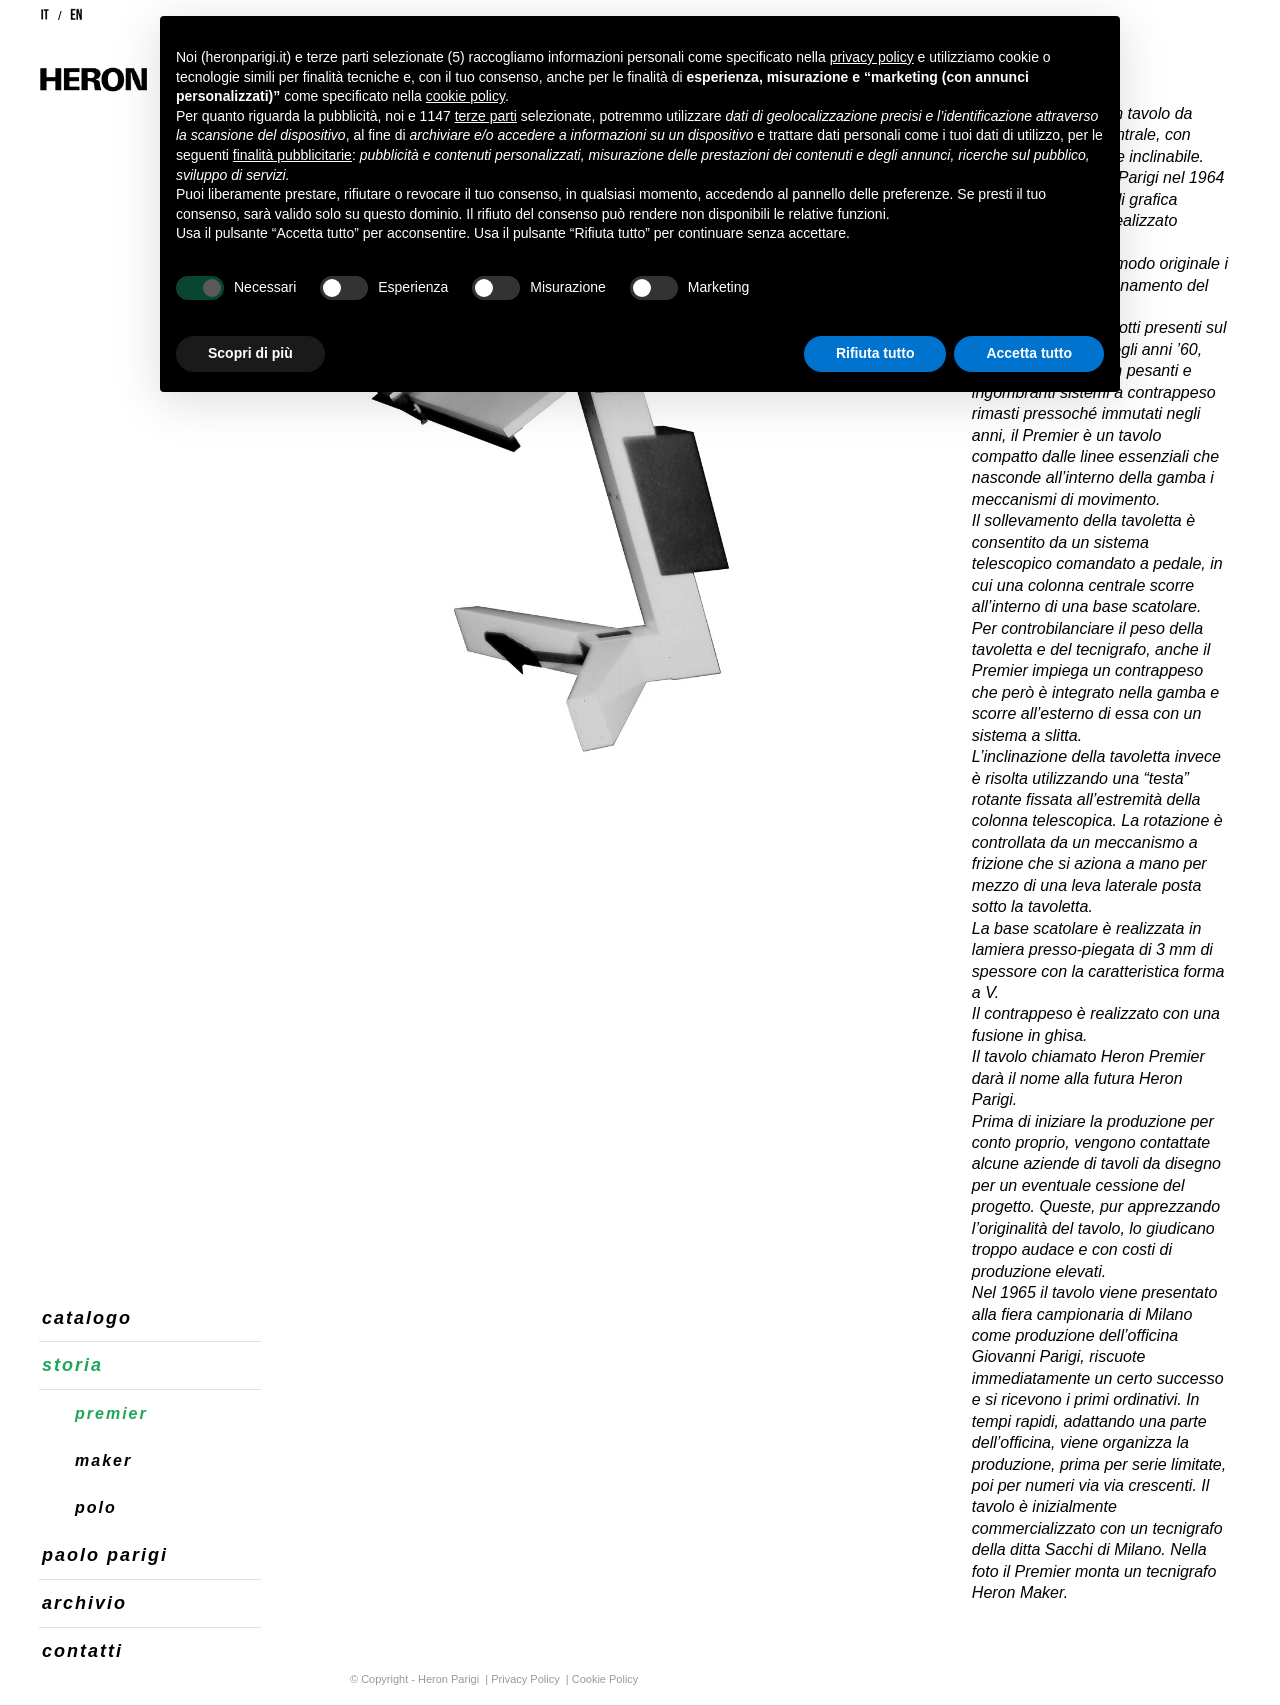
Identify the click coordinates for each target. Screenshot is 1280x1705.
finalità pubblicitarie (292, 155)
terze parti (486, 116)
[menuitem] (150, 1319)
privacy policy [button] (872, 57)
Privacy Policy (525, 1679)
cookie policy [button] (465, 96)
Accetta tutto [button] (1029, 353)
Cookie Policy (605, 1679)
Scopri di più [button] (250, 353)
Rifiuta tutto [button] (875, 353)
